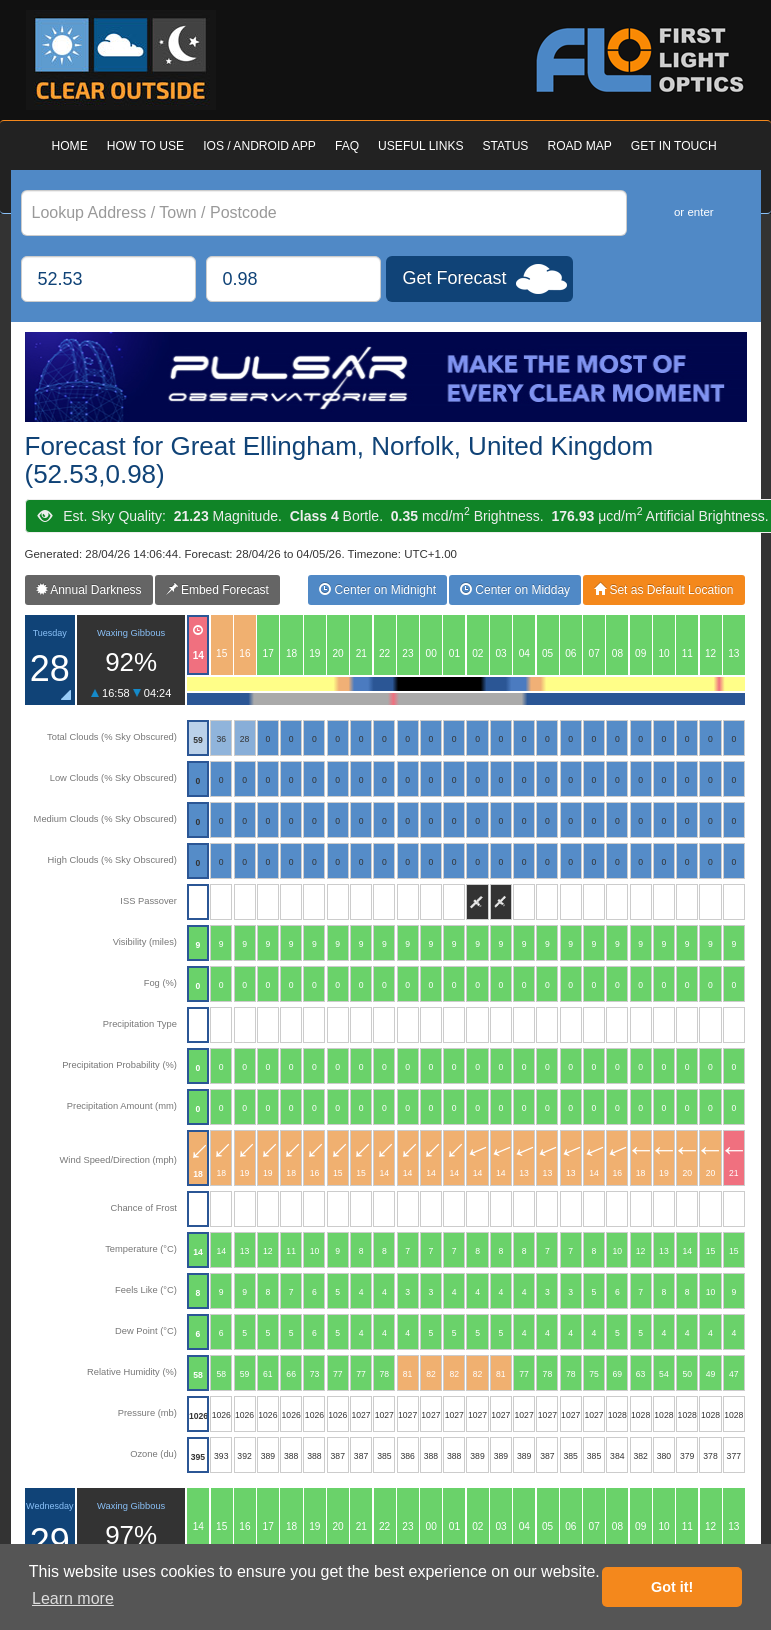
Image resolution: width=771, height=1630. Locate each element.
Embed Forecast (217, 590)
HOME (70, 146)
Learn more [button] (73, 1598)
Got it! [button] (672, 1587)
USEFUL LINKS (420, 146)
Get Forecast (455, 278)
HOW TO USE (145, 146)
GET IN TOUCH (674, 146)
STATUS (506, 146)
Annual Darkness (89, 590)
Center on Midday (515, 590)
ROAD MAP (579, 146)
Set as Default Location (663, 590)
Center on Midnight (377, 590)
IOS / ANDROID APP (259, 146)
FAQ (347, 146)
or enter (694, 212)
